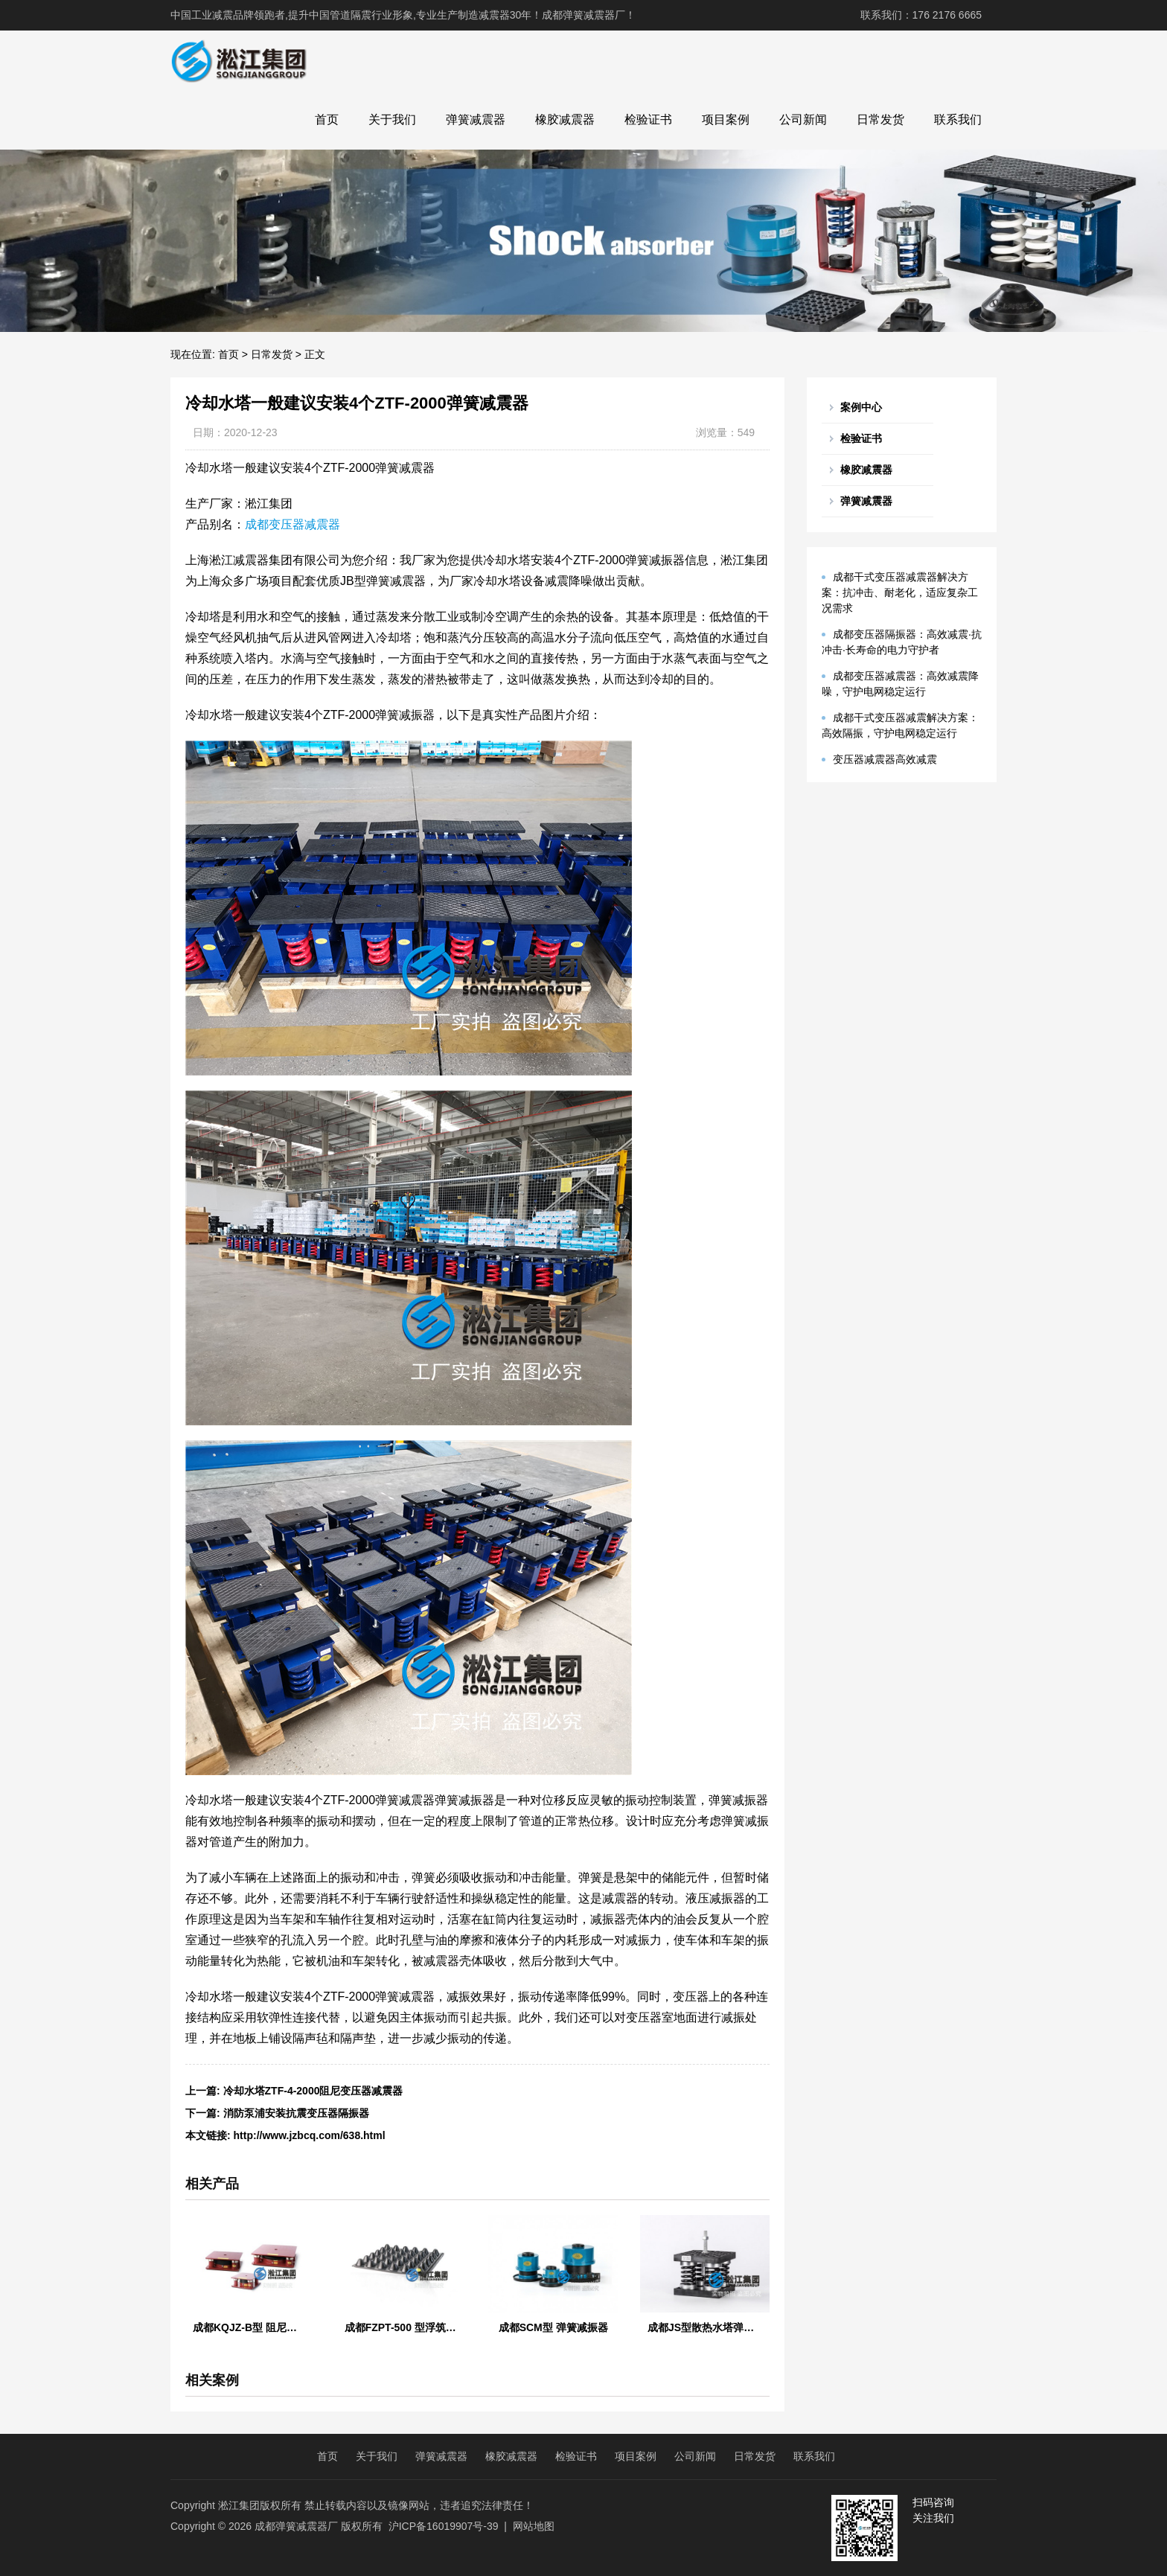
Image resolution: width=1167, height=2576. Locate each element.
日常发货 (880, 119)
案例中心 (861, 407)
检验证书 (648, 119)
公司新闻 (803, 119)
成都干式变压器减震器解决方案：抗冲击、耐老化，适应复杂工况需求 (900, 592)
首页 (327, 119)
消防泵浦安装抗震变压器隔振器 (296, 2113)
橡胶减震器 (565, 119)
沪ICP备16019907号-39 (444, 2526)
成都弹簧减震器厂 (296, 2526)
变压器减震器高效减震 (885, 759)
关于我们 (392, 119)
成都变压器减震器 (292, 524)
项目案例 (725, 119)
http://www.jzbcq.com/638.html (310, 2135)
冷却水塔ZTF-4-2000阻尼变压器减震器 (313, 2091)
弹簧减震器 (475, 119)
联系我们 (958, 119)
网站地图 (533, 2526)
